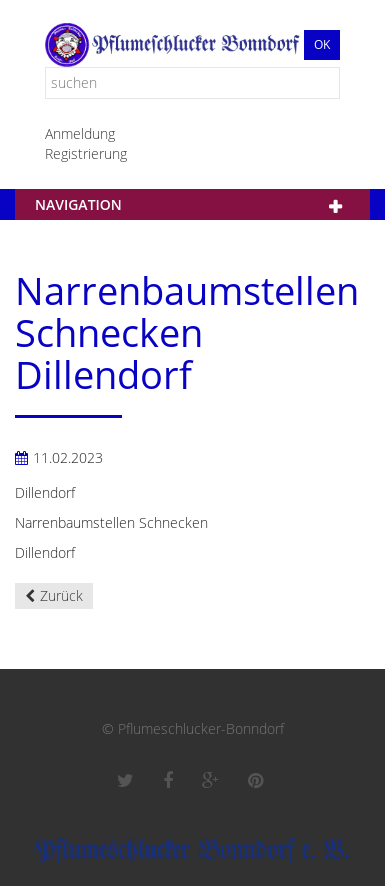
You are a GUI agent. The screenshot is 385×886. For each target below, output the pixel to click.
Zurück (61, 595)
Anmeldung (80, 133)
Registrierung (86, 153)
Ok (322, 44)
